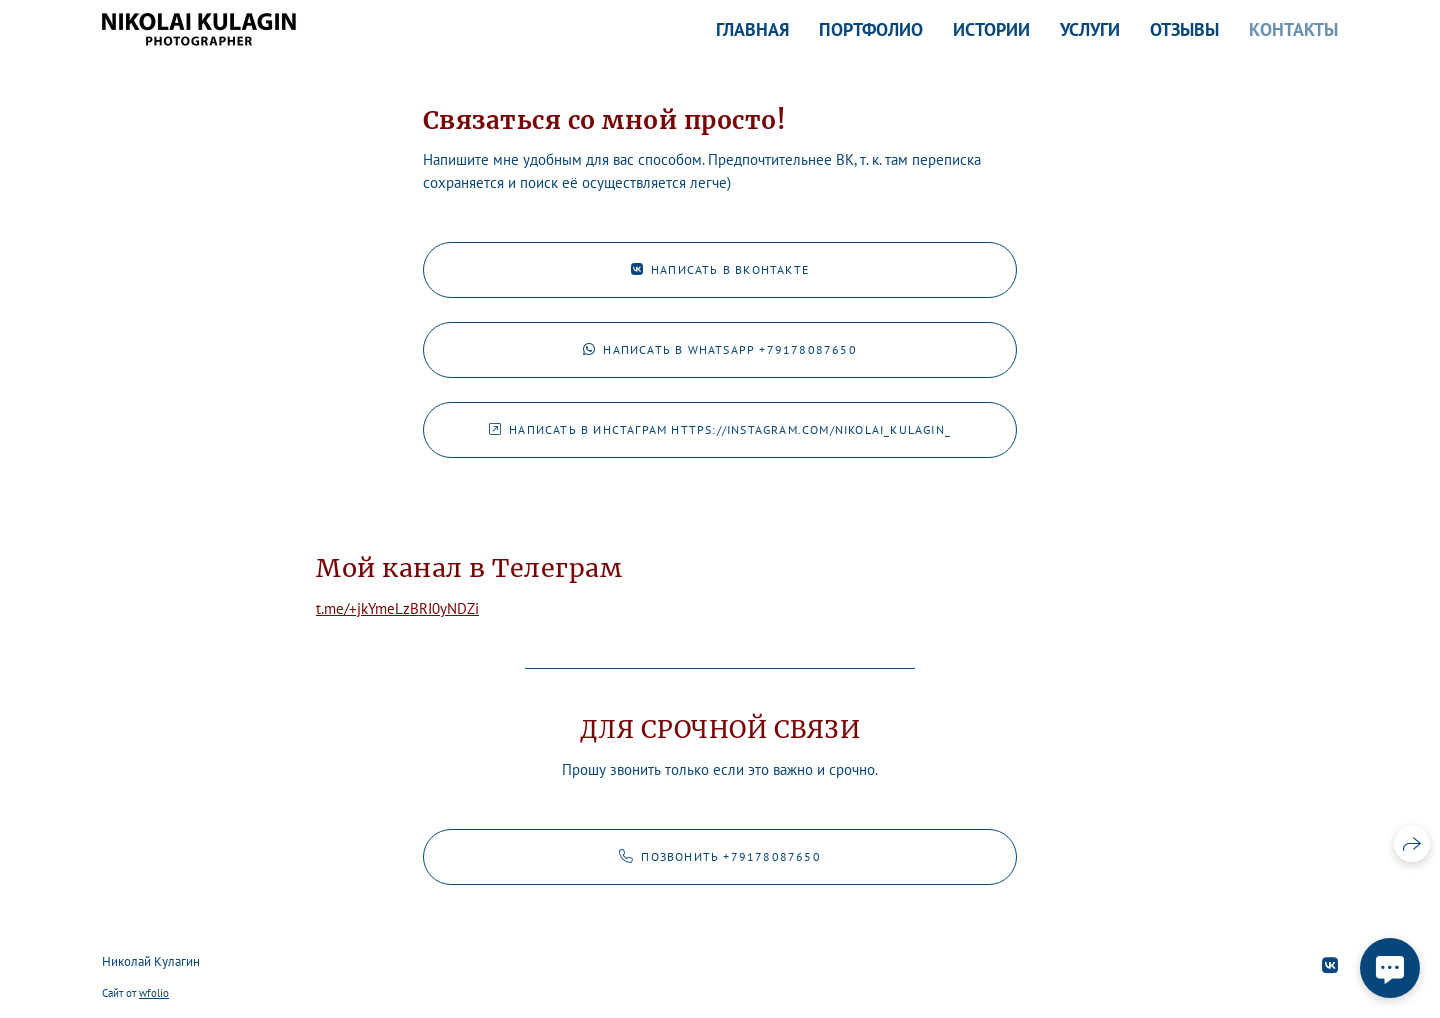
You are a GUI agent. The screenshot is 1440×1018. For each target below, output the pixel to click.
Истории (991, 29)
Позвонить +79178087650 (720, 856)
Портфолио (871, 29)
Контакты (1293, 29)
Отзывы (1184, 29)
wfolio (154, 993)
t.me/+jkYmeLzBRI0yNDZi (397, 608)
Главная (752, 29)
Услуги (1090, 29)
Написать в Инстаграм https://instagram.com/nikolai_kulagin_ (720, 429)
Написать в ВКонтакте (720, 269)
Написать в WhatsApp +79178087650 (720, 349)
